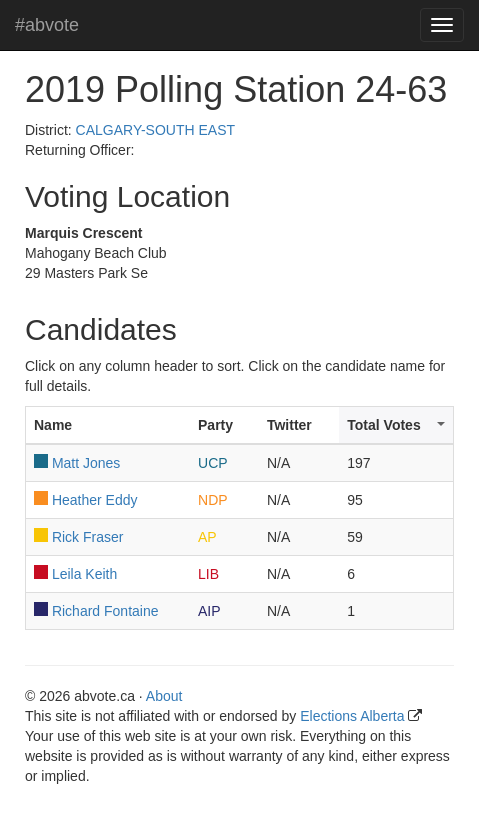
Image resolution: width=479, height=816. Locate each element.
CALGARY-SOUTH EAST (156, 130)
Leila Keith (84, 574)
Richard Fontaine (105, 611)
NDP (213, 500)
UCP (213, 463)
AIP (209, 611)
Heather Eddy (95, 500)
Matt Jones (86, 463)
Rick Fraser (88, 537)
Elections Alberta (352, 716)
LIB (208, 574)
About (164, 696)
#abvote (47, 25)
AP (207, 537)
